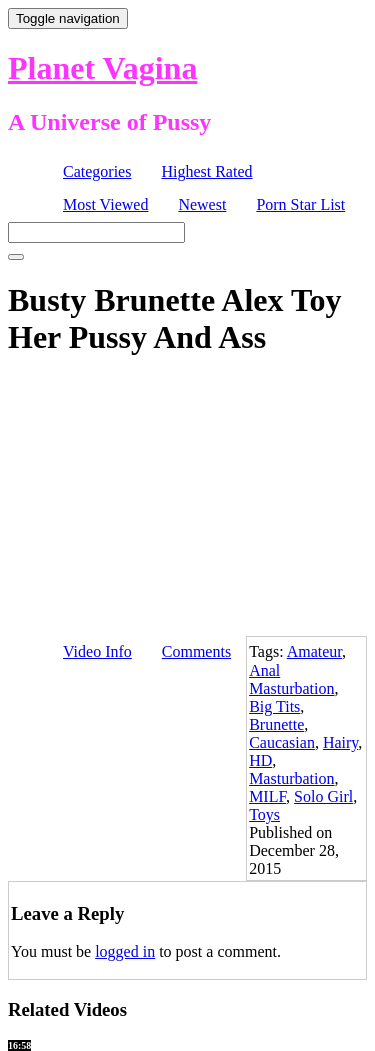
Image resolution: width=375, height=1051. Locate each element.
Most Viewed (105, 204)
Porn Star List (300, 204)
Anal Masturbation (291, 679)
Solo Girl (323, 796)
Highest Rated (206, 171)
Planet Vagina (102, 68)
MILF (267, 796)
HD (260, 760)
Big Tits (274, 706)
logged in (125, 951)
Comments (196, 651)
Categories (97, 171)
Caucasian (282, 742)
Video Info (97, 651)
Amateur (314, 651)
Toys (264, 814)
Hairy (340, 742)
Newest (202, 204)
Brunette (276, 724)
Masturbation (291, 778)
